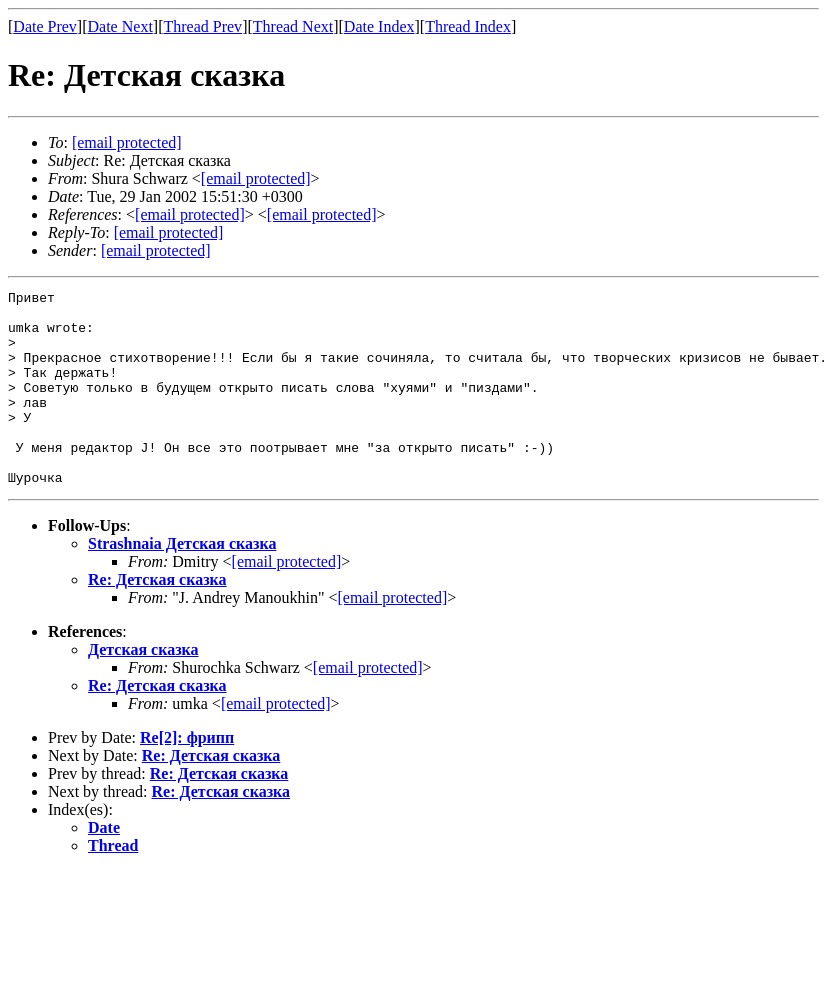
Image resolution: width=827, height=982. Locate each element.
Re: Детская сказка (157, 618)
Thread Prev (202, 26)
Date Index (379, 26)
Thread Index (468, 26)
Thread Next (293, 26)
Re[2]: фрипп (187, 776)
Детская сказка (143, 688)
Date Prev (45, 26)
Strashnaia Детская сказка (182, 582)
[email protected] (287, 600)
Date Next (120, 26)
